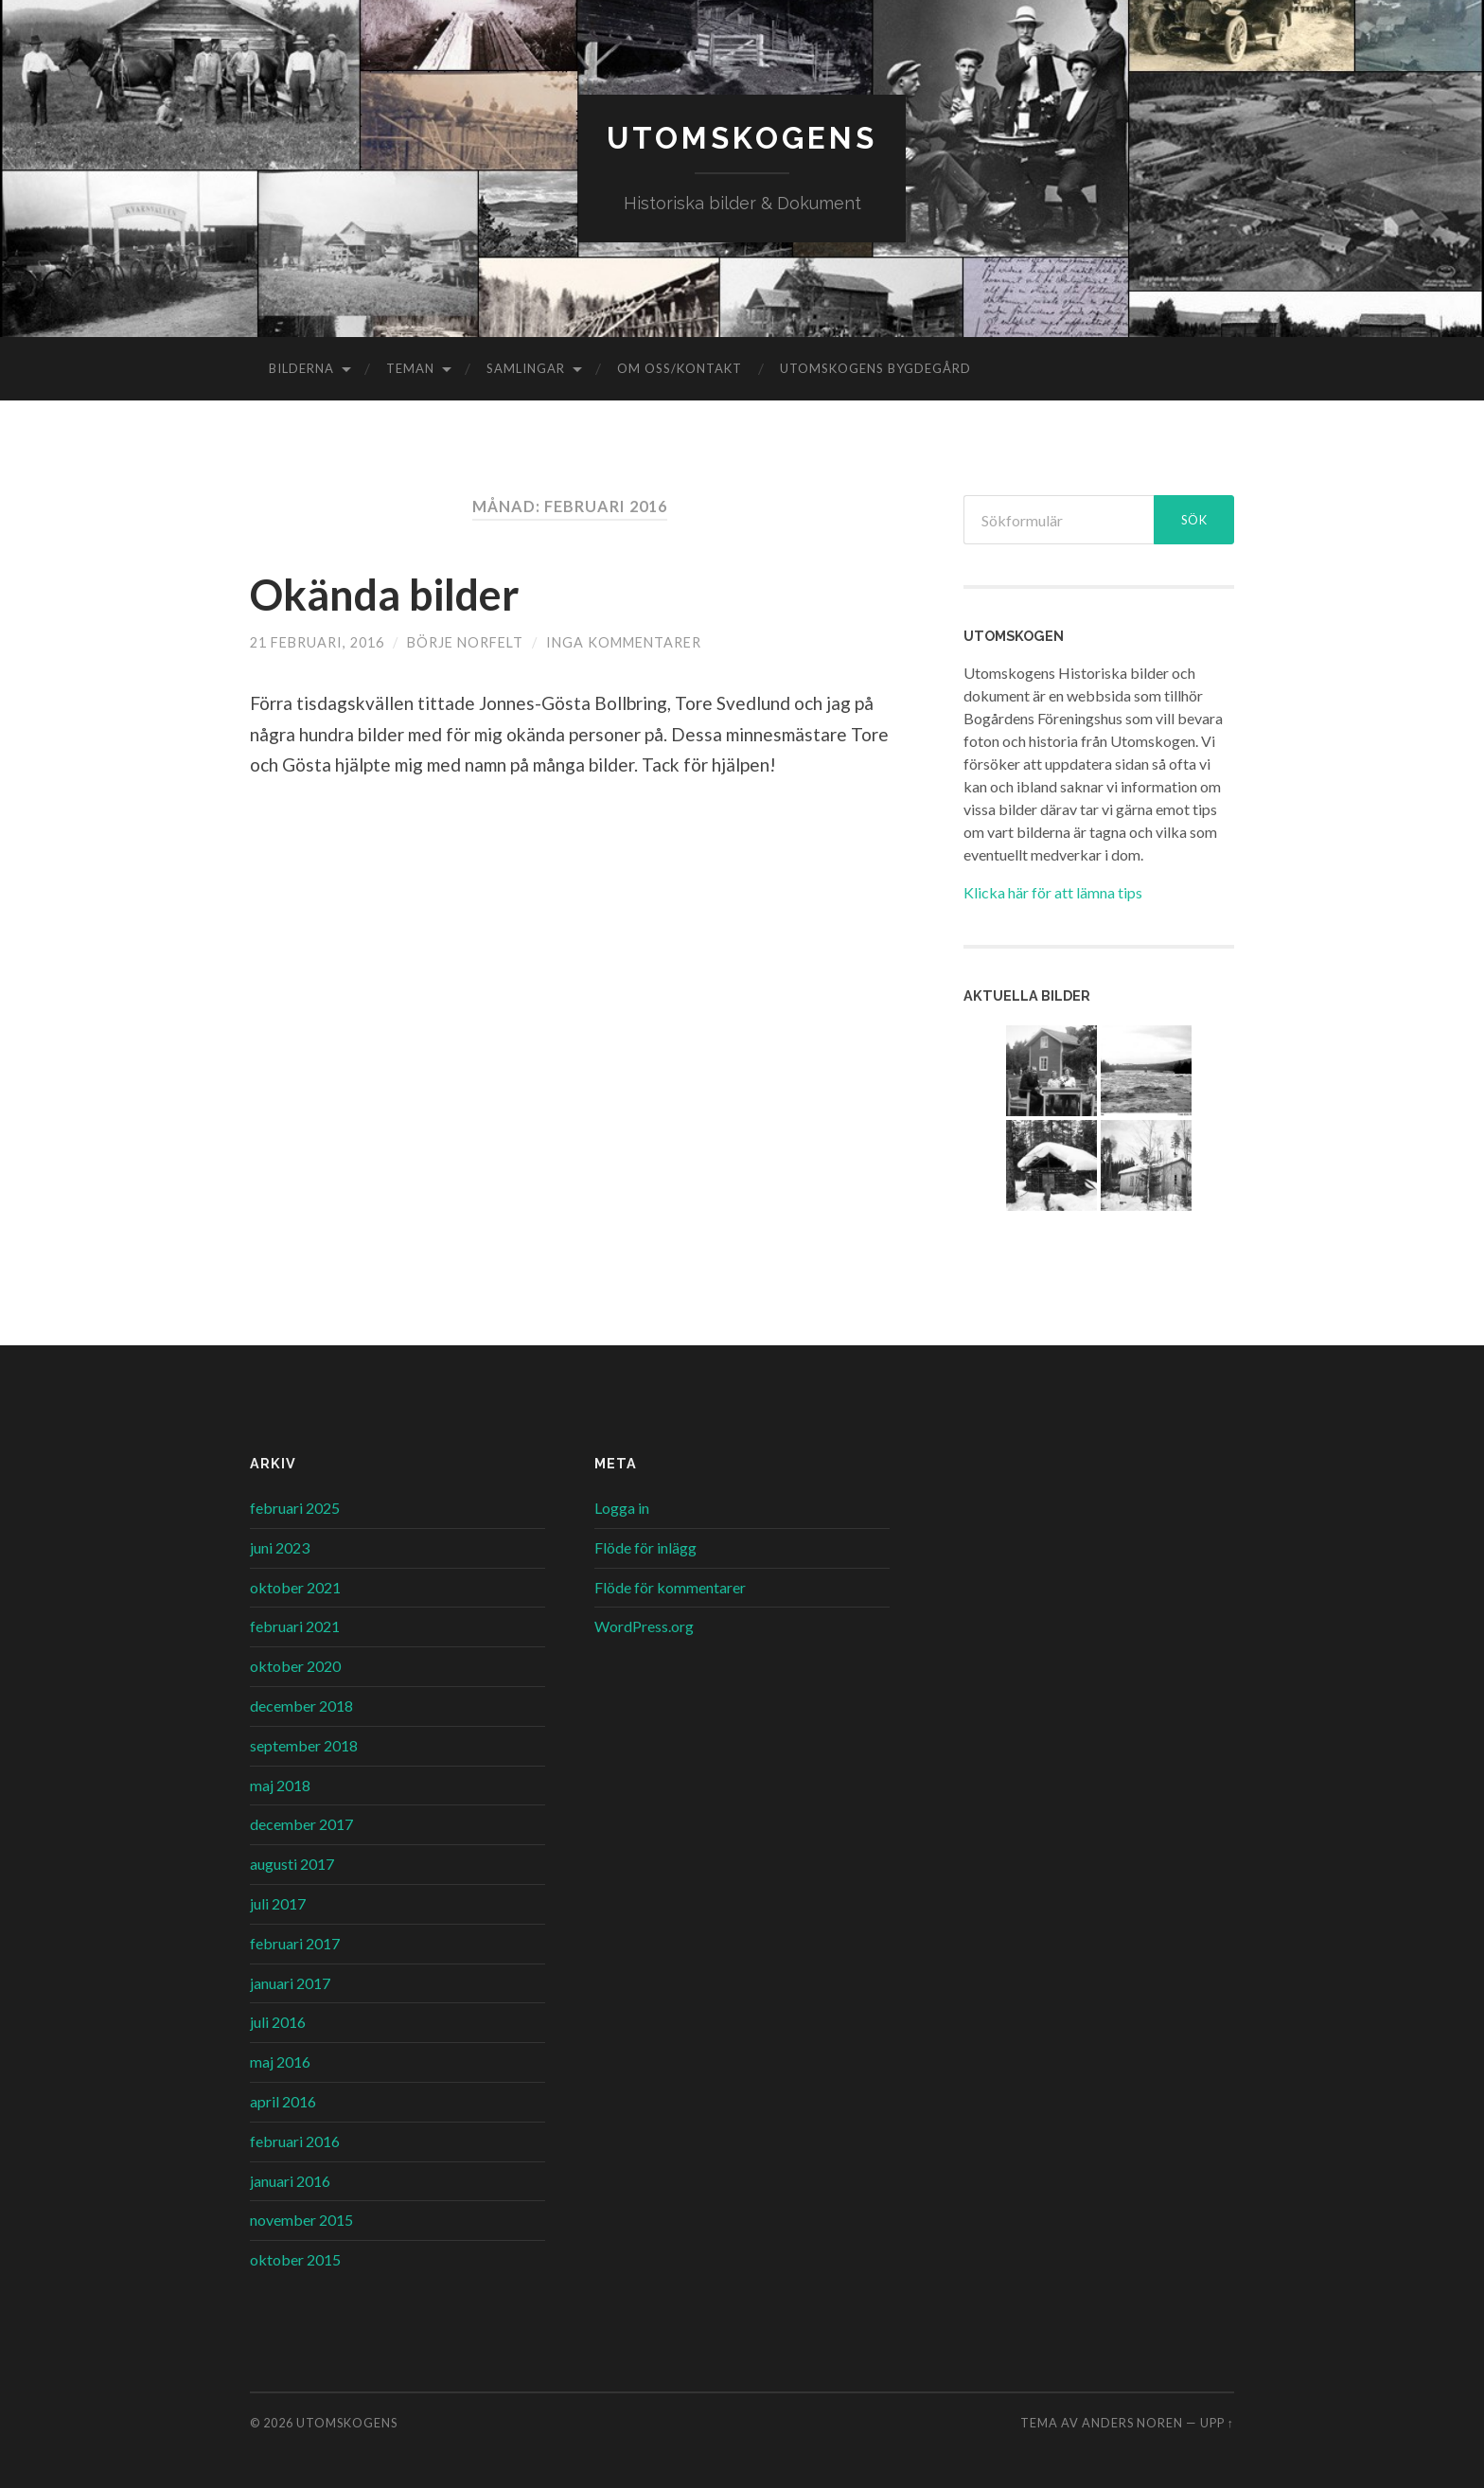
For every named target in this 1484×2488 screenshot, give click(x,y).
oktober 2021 (295, 1587)
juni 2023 (279, 1547)
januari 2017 (290, 1983)
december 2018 (301, 1706)
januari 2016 (290, 2181)
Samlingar (525, 368)
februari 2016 (295, 2141)
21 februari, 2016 (317, 642)
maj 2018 (280, 1785)
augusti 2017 (292, 1864)
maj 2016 (280, 2061)
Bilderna (301, 368)
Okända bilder (385, 594)
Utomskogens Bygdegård (875, 368)
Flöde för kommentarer (670, 1587)
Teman (410, 368)
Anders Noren (1132, 2422)
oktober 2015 (295, 2259)
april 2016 (283, 2101)
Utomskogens (742, 137)
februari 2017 (295, 1943)
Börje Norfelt (465, 642)
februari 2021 (295, 1626)
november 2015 (301, 2220)
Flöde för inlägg (645, 1547)
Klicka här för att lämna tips (1052, 892)
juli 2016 (278, 2022)
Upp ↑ (1217, 2422)
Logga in (621, 1508)
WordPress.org (644, 1626)
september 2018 (304, 1745)
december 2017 (301, 1824)
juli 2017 (278, 1903)
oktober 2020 (295, 1666)
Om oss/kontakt (679, 368)
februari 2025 (295, 1508)
